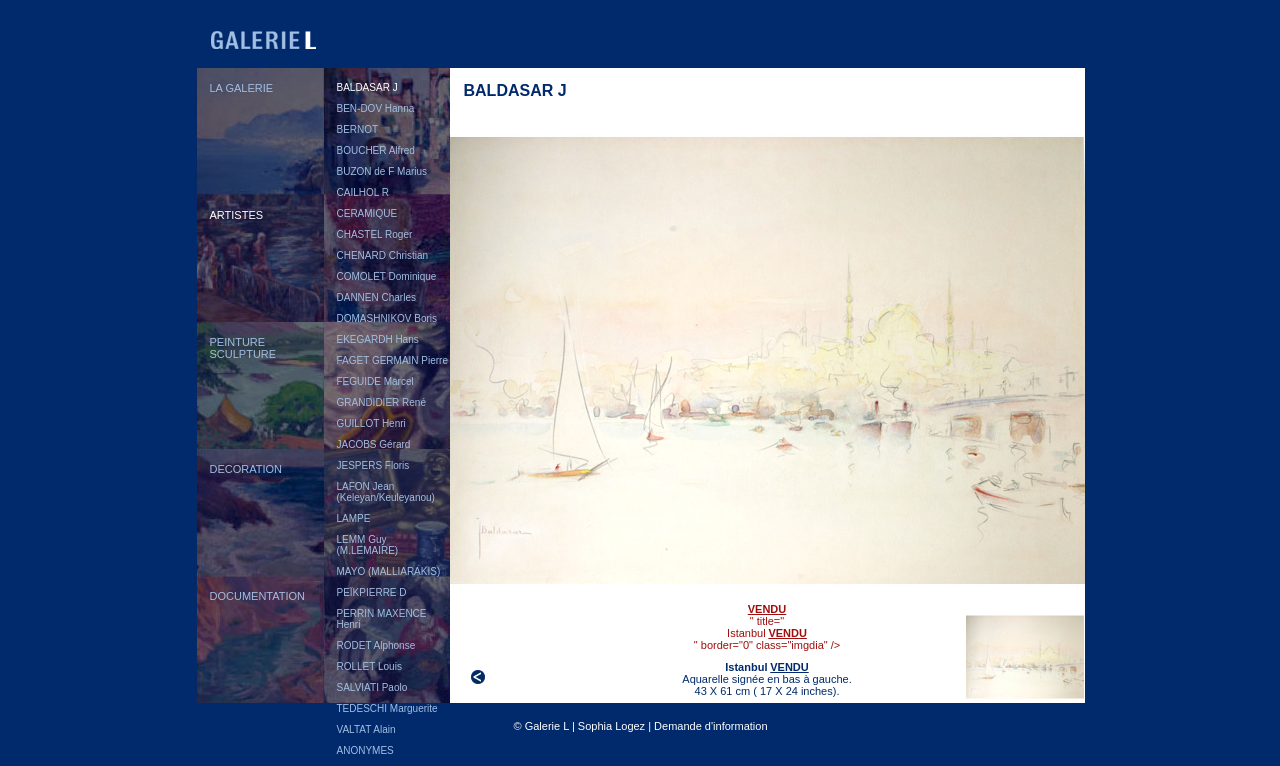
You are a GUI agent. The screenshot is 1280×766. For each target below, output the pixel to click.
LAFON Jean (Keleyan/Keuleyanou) (386, 492)
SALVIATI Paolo (372, 687)
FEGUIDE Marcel (375, 381)
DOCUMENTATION (258, 596)
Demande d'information (710, 726)
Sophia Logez (611, 726)
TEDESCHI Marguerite (387, 708)
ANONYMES (365, 750)
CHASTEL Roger (375, 234)
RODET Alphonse (376, 645)
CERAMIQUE (367, 213)
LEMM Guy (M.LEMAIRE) (368, 545)
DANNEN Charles (376, 297)
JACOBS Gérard (374, 444)
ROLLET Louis (369, 666)
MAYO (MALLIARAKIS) (389, 571)
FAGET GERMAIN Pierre (393, 360)
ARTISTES (237, 215)
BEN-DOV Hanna (376, 108)
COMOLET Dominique (387, 276)
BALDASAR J (367, 87)
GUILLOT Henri (371, 423)
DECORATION (246, 469)
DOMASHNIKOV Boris (387, 318)
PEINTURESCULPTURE (243, 348)
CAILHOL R (363, 192)
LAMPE (354, 518)
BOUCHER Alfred (376, 150)
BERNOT (358, 129)
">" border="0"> (1025, 657)
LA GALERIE (242, 88)
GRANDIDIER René (381, 402)
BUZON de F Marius (382, 171)
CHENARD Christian (383, 255)
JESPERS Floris (373, 465)
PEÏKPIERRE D (372, 592)
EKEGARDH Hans (378, 339)
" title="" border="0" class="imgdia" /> (767, 622)
